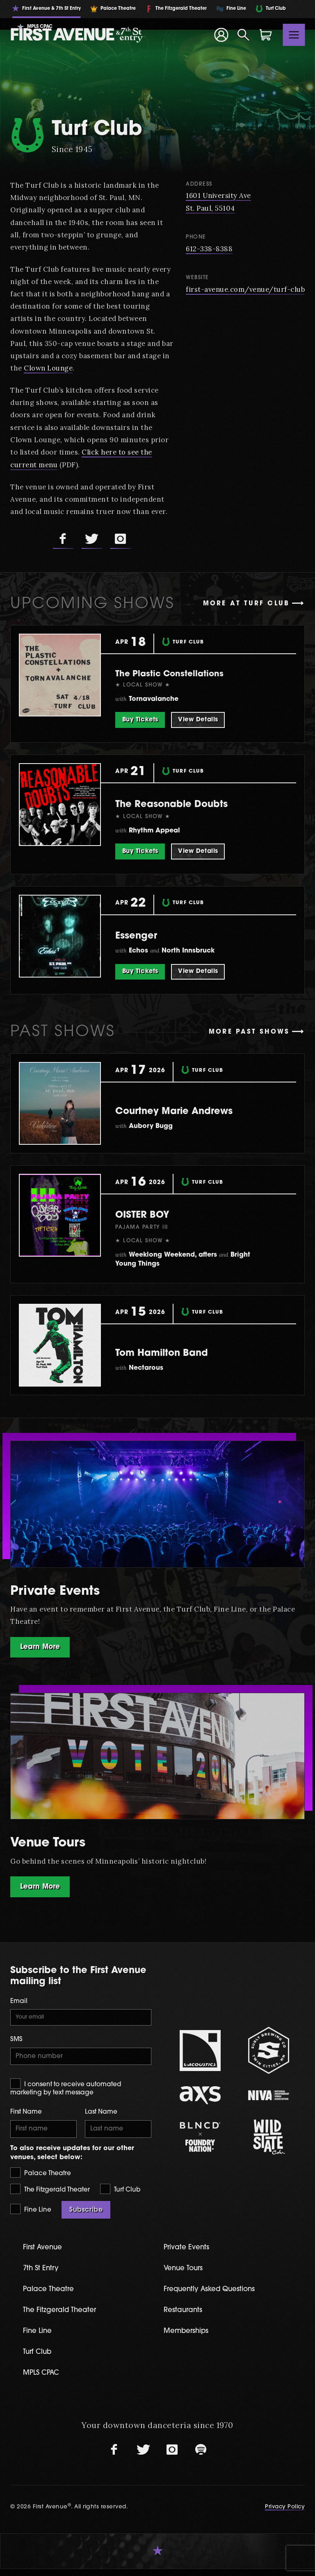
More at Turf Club (246, 603)
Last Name (101, 2116)
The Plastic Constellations (182, 673)
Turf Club (120, 2194)
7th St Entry (43, 2274)
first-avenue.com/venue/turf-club (243, 288)
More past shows (249, 1032)
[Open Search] (244, 35)
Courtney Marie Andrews (192, 1110)
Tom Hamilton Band (176, 1352)
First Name (26, 2116)
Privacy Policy (284, 2514)
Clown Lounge (106, 368)
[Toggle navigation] (294, 35)
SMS (16, 2042)
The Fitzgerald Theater (50, 2194)
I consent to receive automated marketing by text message (65, 2091)
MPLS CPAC (44, 2380)
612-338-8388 (205, 248)
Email (18, 2002)
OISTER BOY (150, 1214)
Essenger (143, 935)
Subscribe (86, 2215)
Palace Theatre (40, 2177)
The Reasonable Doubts (189, 803)
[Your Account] (221, 35)
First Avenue (45, 2252)
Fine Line (30, 2214)
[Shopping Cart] (266, 35)
